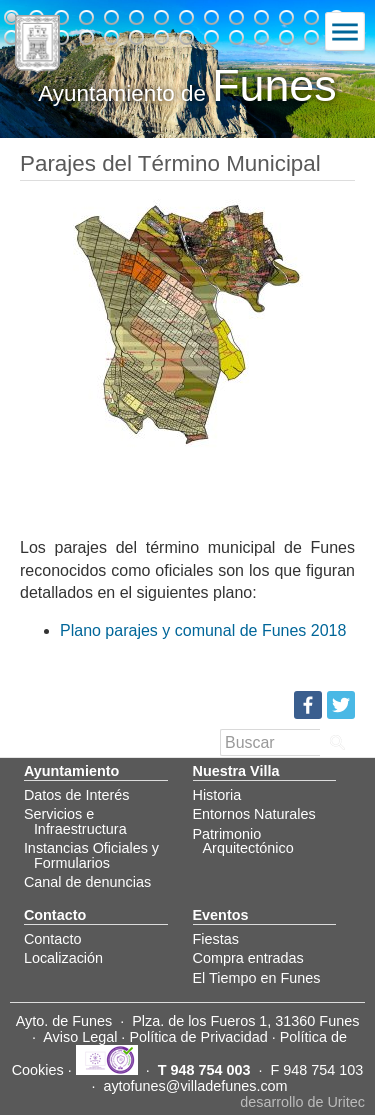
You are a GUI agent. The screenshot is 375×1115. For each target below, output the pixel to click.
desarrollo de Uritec (302, 1102)
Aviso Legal (80, 1037)
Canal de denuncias (87, 882)
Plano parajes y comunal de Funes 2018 (203, 630)
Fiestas (216, 939)
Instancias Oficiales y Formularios (91, 855)
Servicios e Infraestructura (75, 821)
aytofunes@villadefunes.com (195, 1086)
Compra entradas (248, 958)
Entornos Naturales (254, 814)
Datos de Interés (77, 795)
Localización (63, 958)
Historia (217, 795)
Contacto (53, 939)
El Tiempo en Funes (257, 978)
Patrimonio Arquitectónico (243, 841)
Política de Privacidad (198, 1037)
